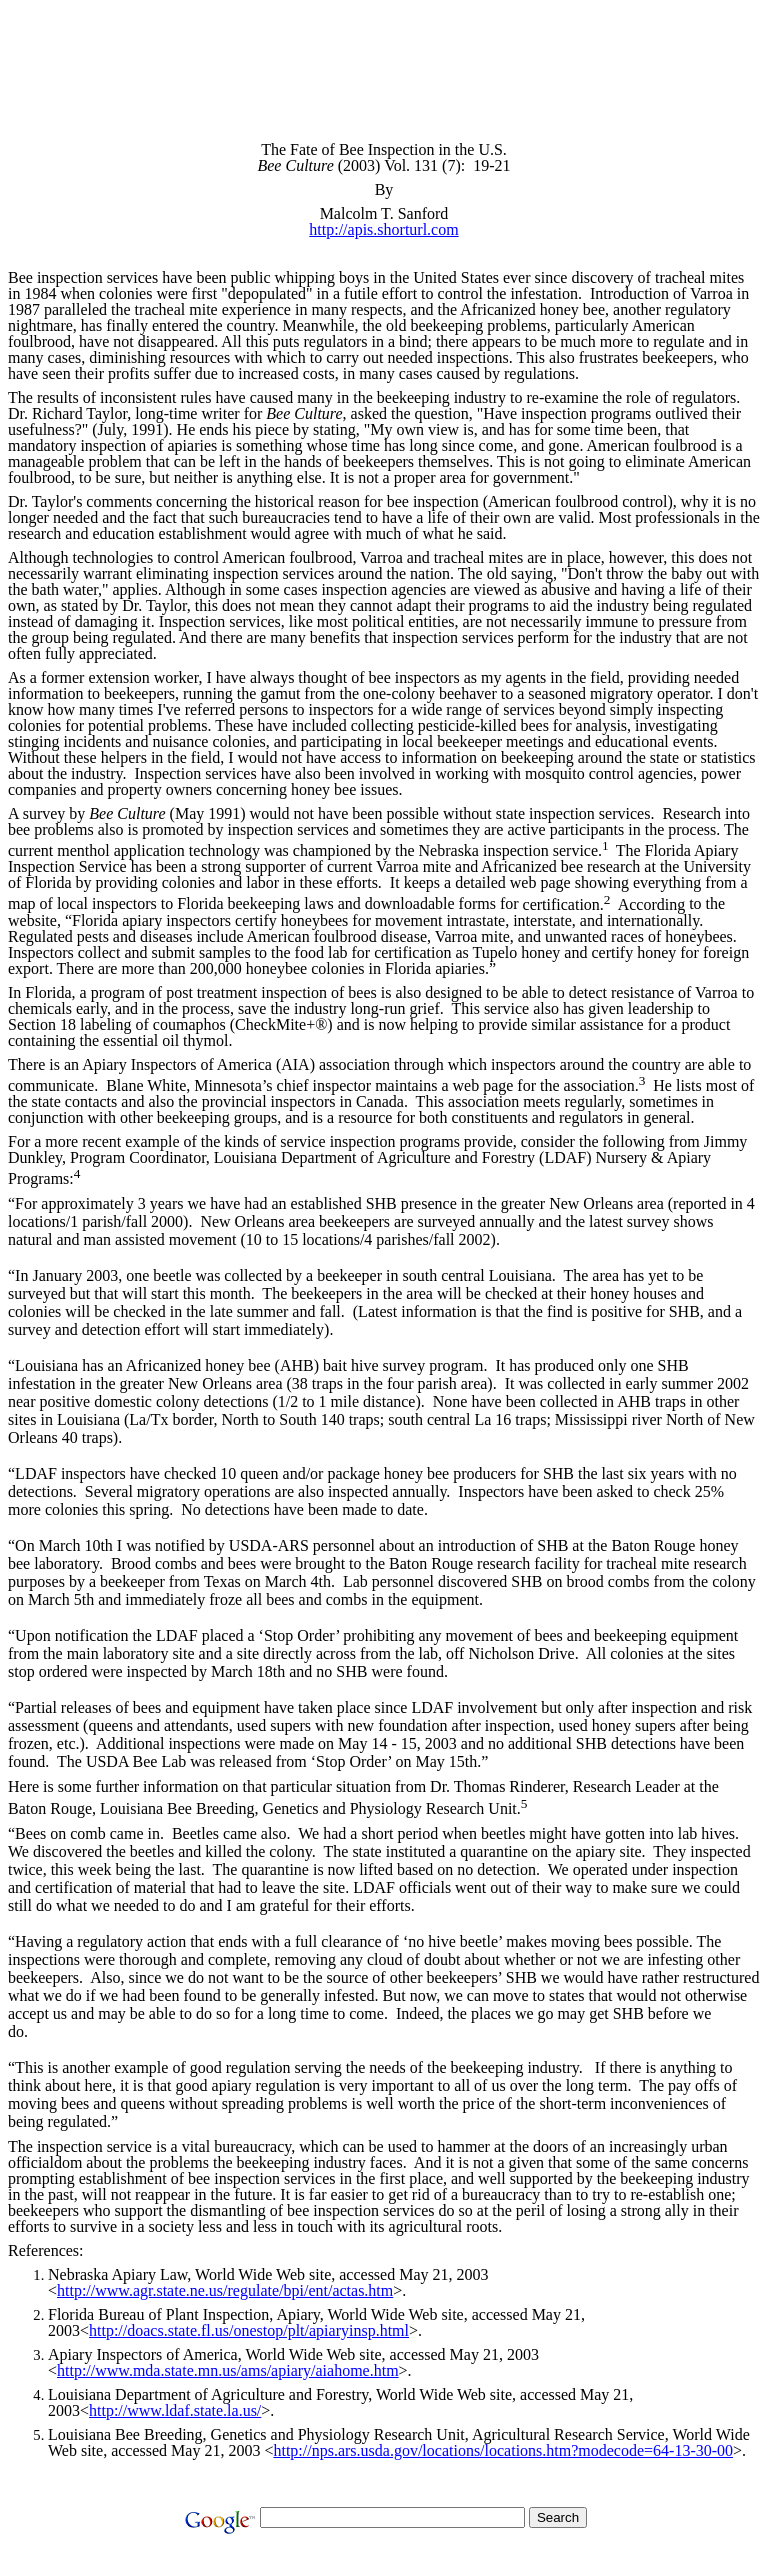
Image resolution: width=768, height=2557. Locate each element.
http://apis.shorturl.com (383, 229)
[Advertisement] (384, 53)
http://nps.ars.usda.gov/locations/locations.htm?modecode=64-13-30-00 (503, 2450)
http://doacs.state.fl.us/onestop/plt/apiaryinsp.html (249, 2330)
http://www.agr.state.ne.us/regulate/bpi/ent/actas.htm (225, 2290)
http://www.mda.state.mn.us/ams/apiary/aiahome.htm (228, 2370)
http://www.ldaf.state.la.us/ (175, 2410)
